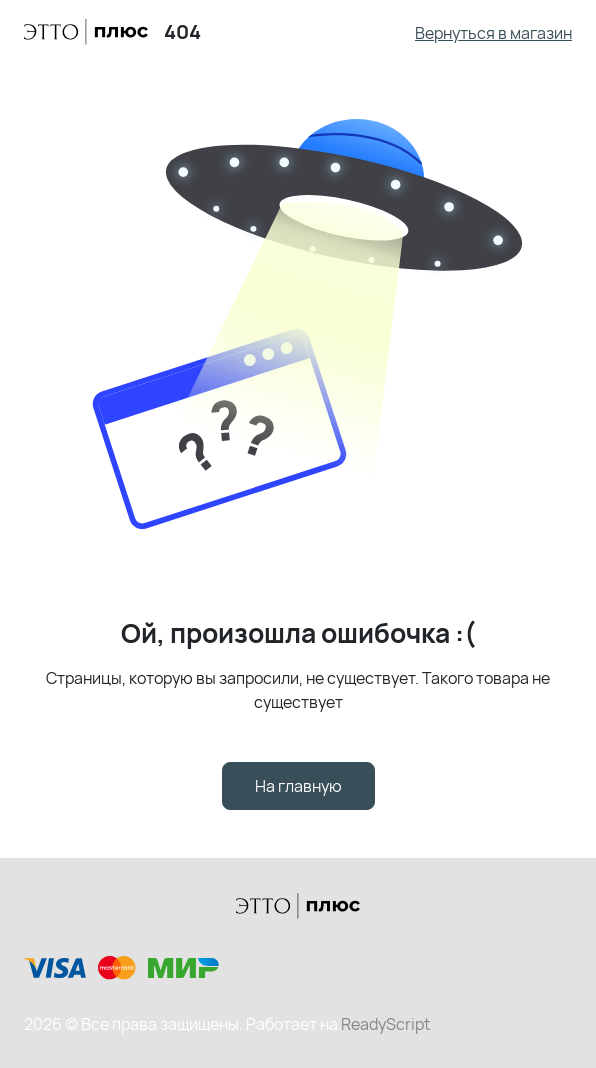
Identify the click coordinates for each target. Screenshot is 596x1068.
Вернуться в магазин (493, 33)
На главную (298, 786)
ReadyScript (385, 1024)
